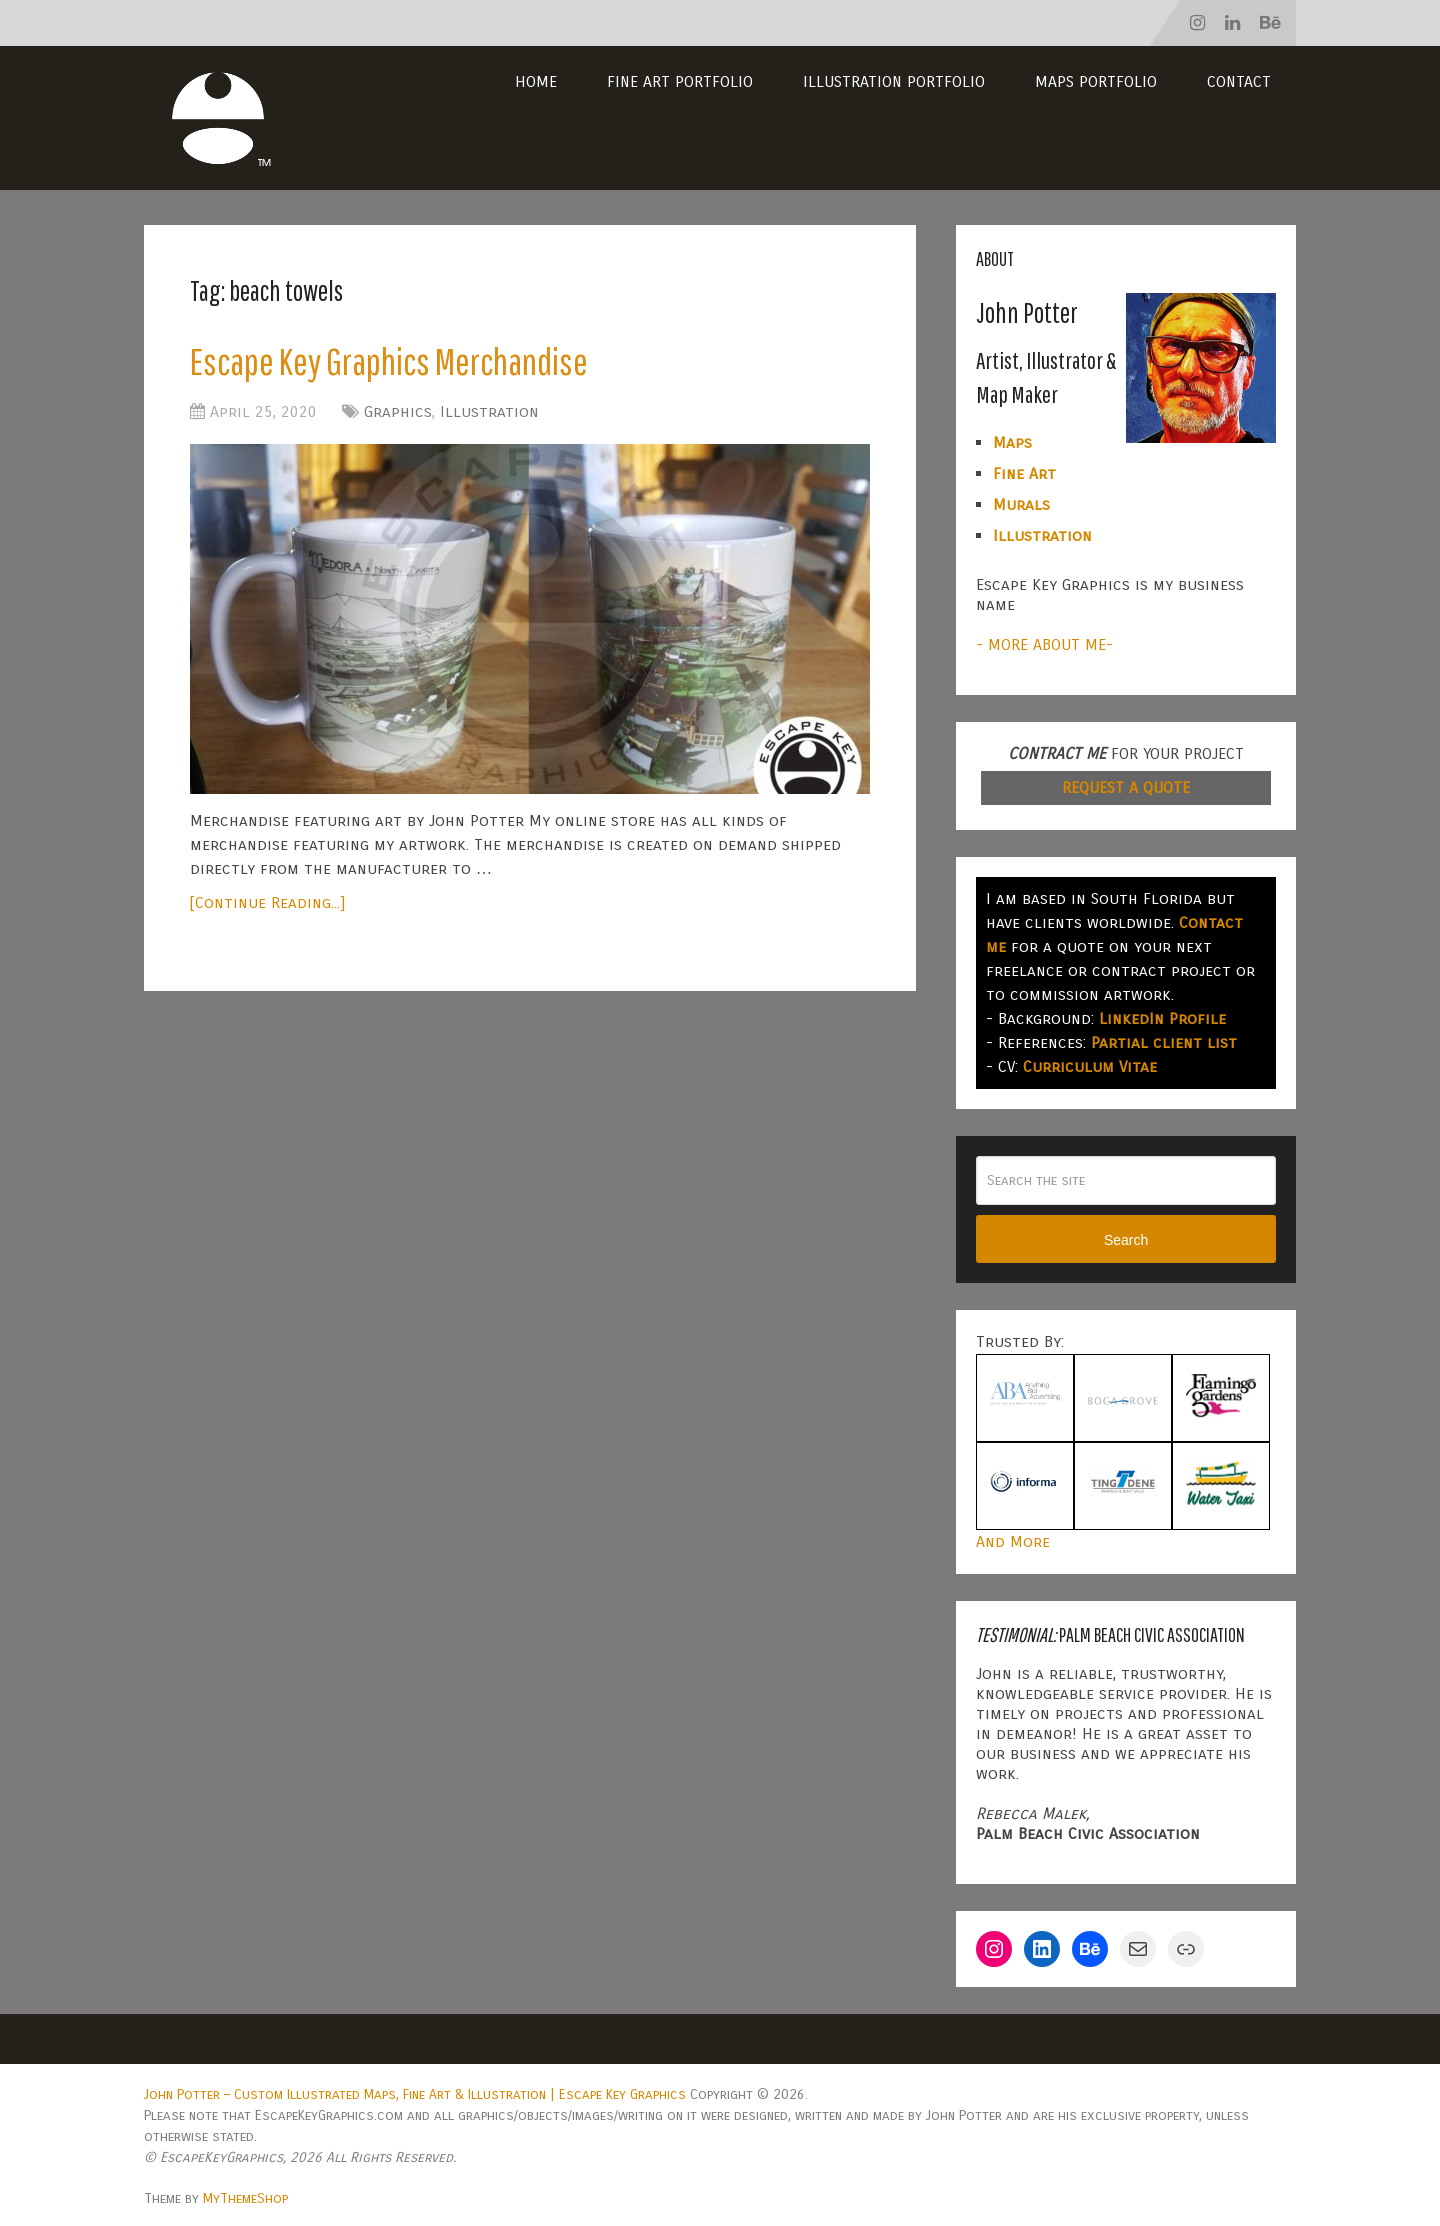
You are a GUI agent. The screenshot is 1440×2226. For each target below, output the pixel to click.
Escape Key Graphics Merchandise (389, 361)
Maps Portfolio (1096, 81)
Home (536, 81)
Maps (1012, 442)
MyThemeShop (245, 2198)
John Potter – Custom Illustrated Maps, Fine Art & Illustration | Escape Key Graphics (415, 2094)
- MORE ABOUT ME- (1044, 644)
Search (1126, 1240)
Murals (1021, 504)
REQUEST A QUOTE (1126, 787)
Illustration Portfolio (894, 81)
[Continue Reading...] (267, 902)
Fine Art (1024, 473)
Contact (1239, 81)
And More (1013, 1541)
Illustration (489, 411)
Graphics (398, 411)
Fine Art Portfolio (680, 81)
